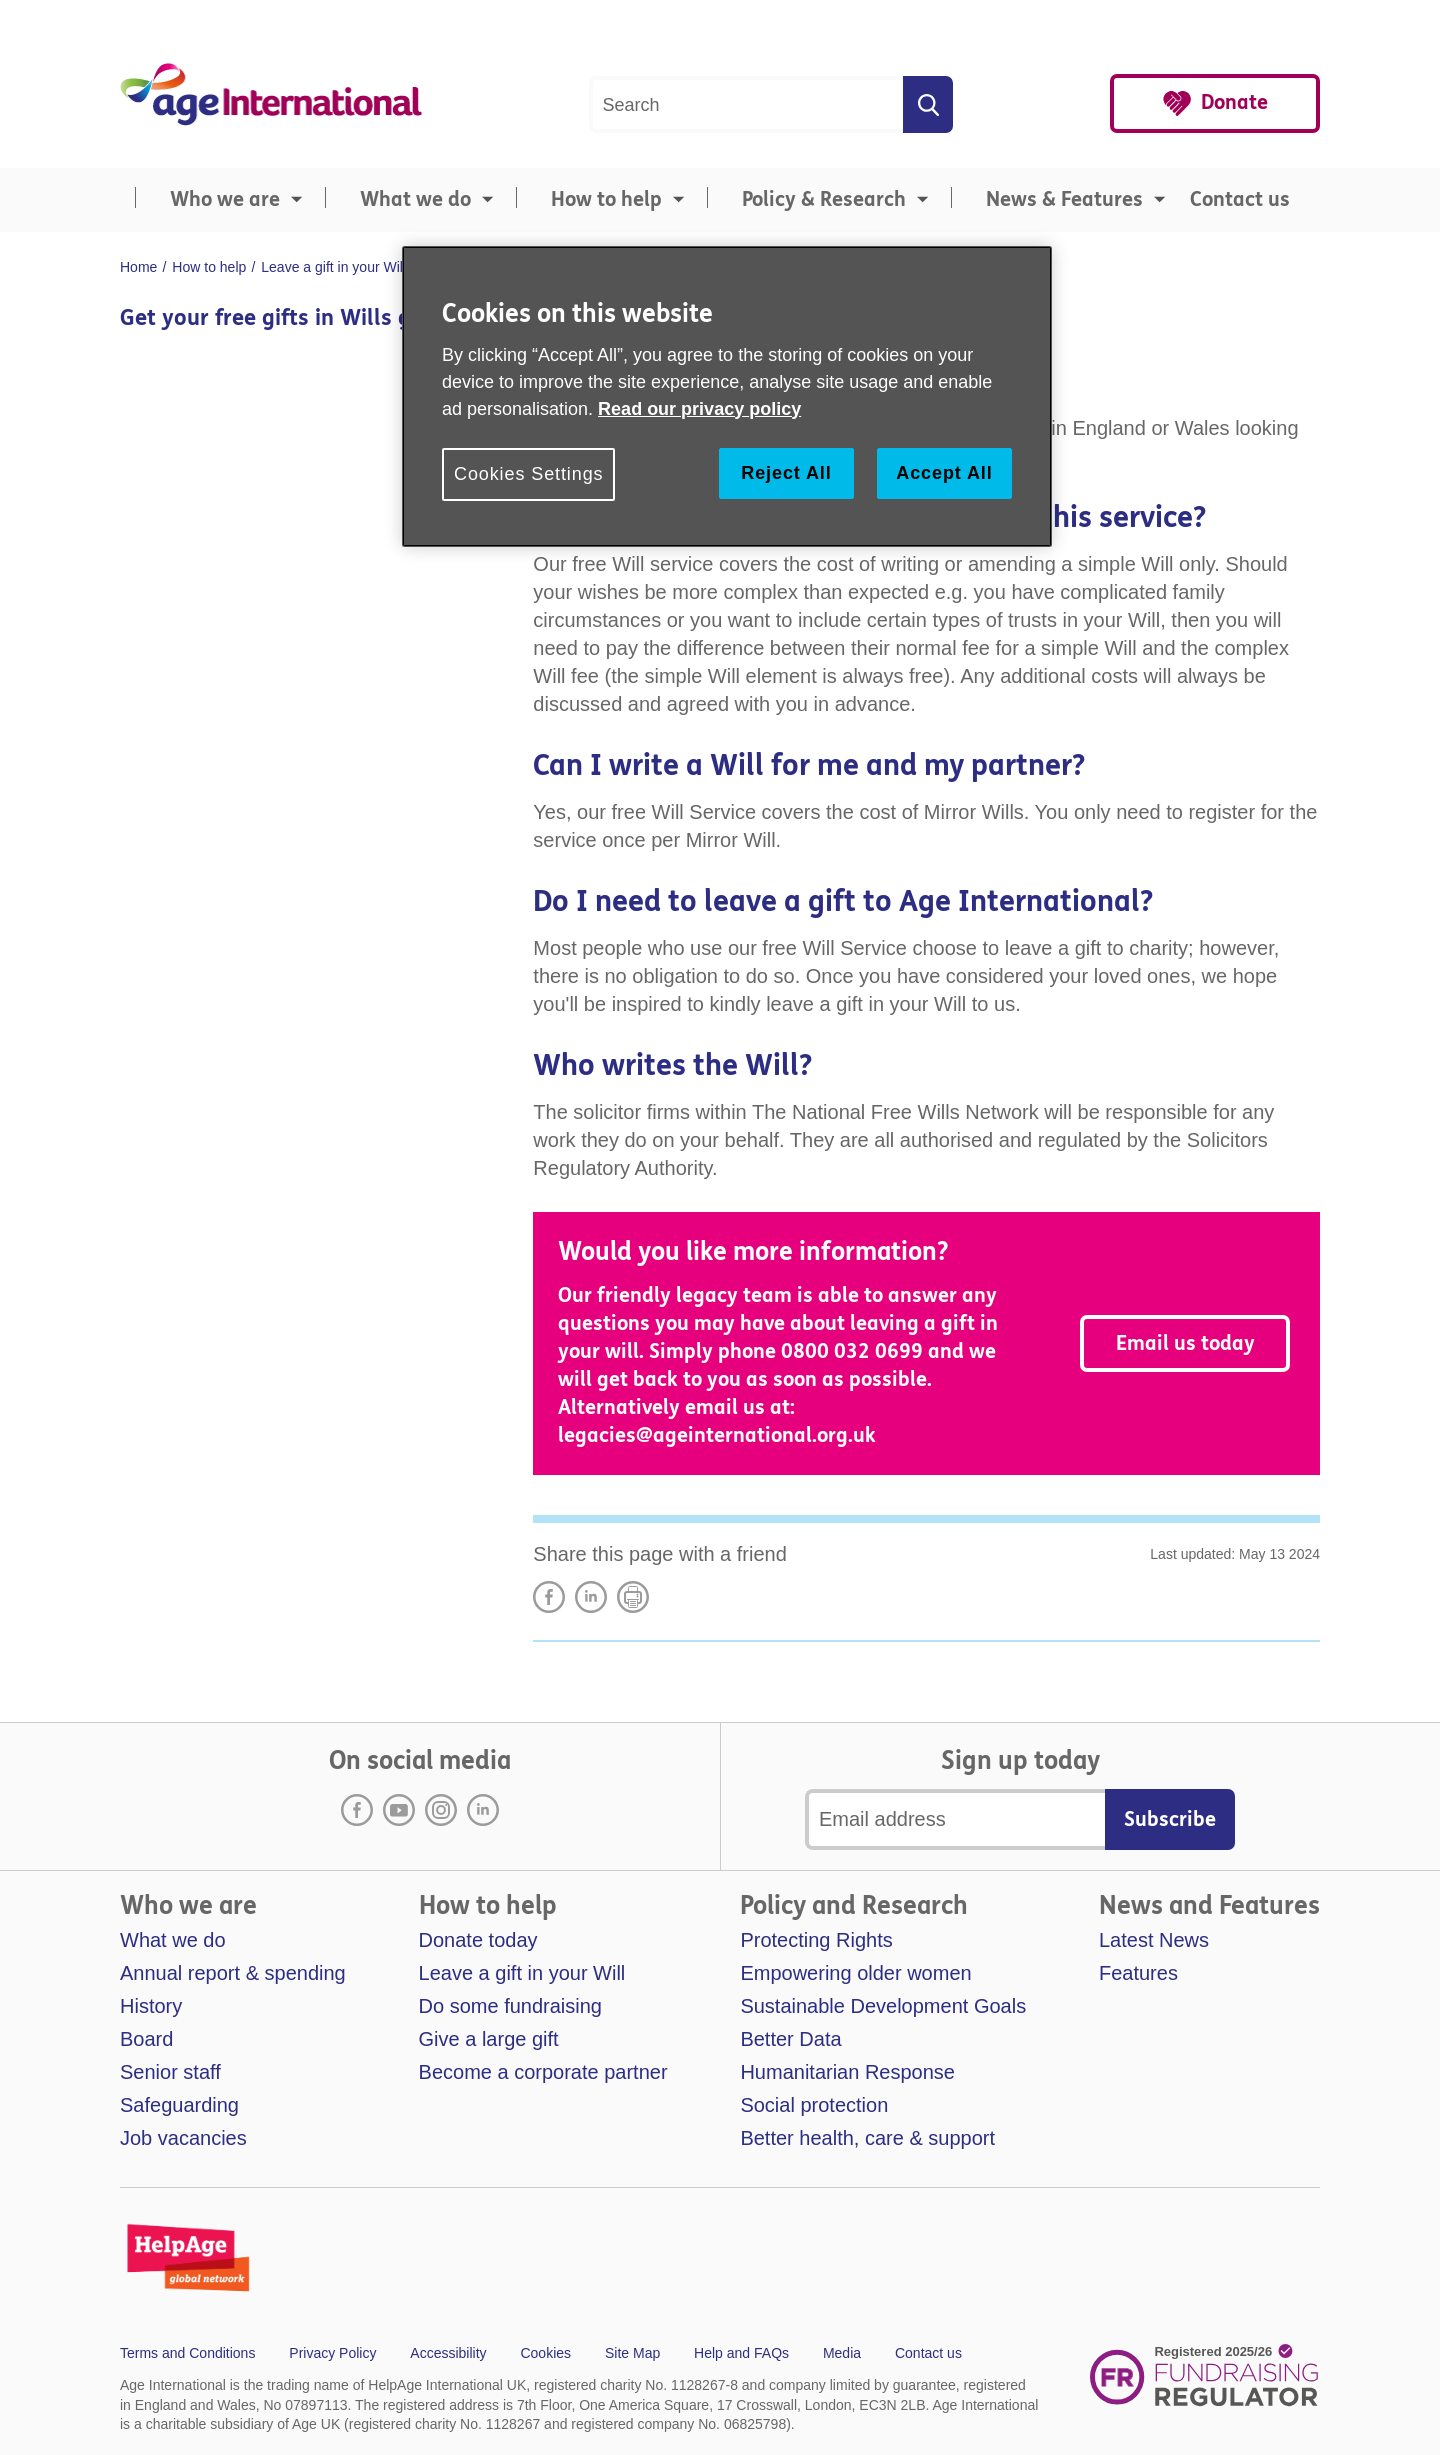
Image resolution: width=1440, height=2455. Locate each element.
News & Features (1064, 199)
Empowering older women (855, 1973)
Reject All (786, 473)
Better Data (790, 2039)
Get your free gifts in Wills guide (287, 318)
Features (1138, 1973)
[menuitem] (215, 200)
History (151, 2006)
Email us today (1185, 1343)
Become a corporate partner (543, 2072)
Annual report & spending (233, 1973)
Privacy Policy (332, 2353)
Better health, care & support (867, 2138)
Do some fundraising (510, 2006)
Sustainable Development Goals (883, 2006)
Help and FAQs (741, 2353)
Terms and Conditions (187, 2353)
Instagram (441, 1810)
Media (842, 2353)
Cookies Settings (528, 474)
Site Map (632, 2353)
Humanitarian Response (847, 2072)
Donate (1234, 102)
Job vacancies (183, 2138)
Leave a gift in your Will (522, 1973)
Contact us (1240, 199)
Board (146, 2039)
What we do (415, 199)
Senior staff (170, 2072)
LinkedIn (591, 1597)
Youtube (399, 1810)
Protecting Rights (816, 1940)
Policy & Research (824, 199)
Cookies (545, 2353)
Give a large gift (489, 2039)
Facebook (357, 1810)
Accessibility (448, 2353)
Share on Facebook (549, 1597)
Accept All (944, 473)
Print (633, 1597)
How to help (606, 199)
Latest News (1154, 1940)
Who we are (225, 199)
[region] (727, 396)
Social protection (814, 2105)
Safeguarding (179, 2105)
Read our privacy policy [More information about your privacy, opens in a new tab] (699, 409)
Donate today (478, 1940)
